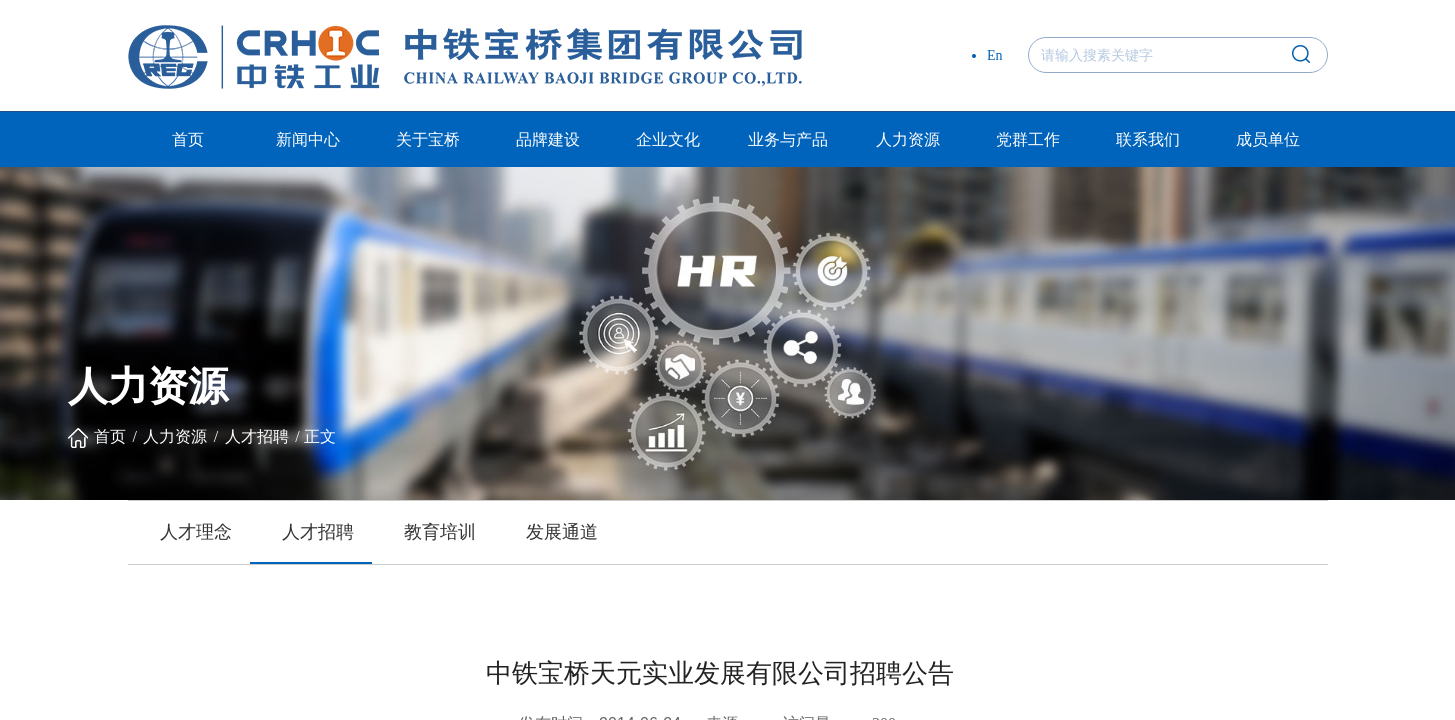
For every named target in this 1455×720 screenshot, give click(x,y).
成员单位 (1268, 139)
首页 (188, 139)
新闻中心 (308, 139)
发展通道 (562, 532)
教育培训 (440, 532)
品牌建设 (548, 139)
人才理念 (196, 532)
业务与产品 (788, 139)
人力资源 (908, 139)
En (995, 55)
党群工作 (1028, 139)
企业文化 (668, 139)
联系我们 (1148, 139)
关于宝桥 (428, 139)
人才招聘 (257, 436)
